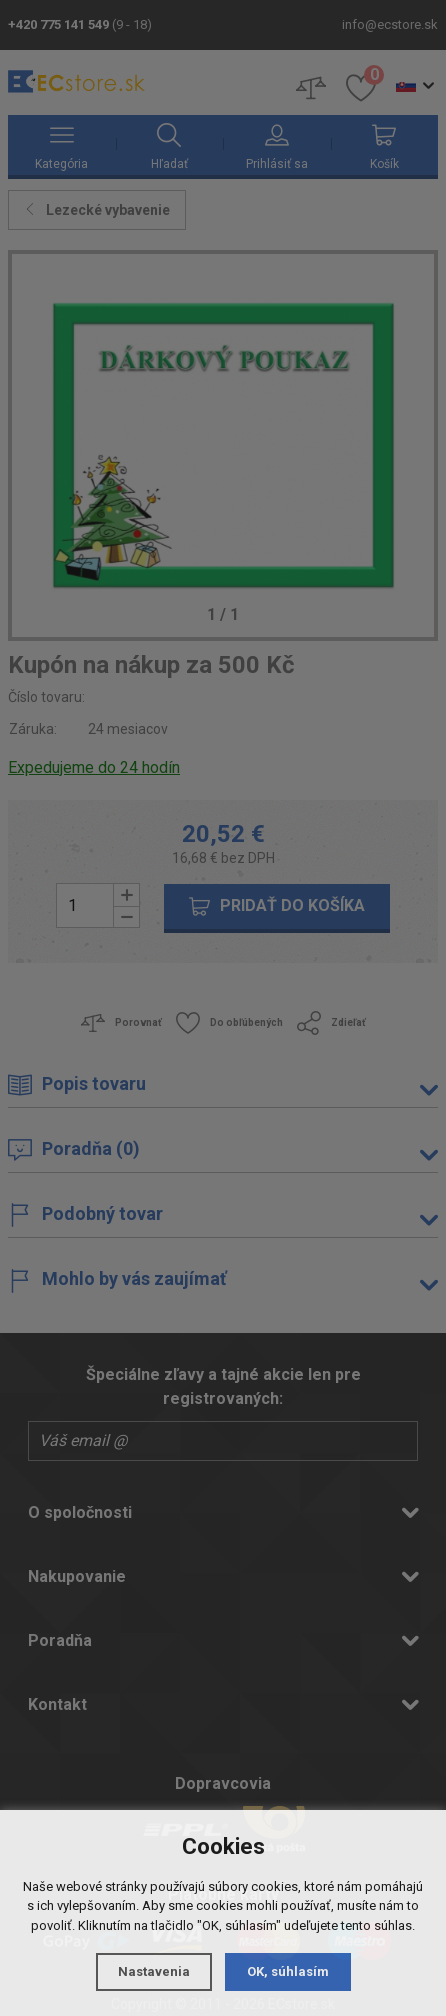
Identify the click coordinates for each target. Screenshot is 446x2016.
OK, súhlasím (288, 1971)
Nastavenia (154, 1971)
